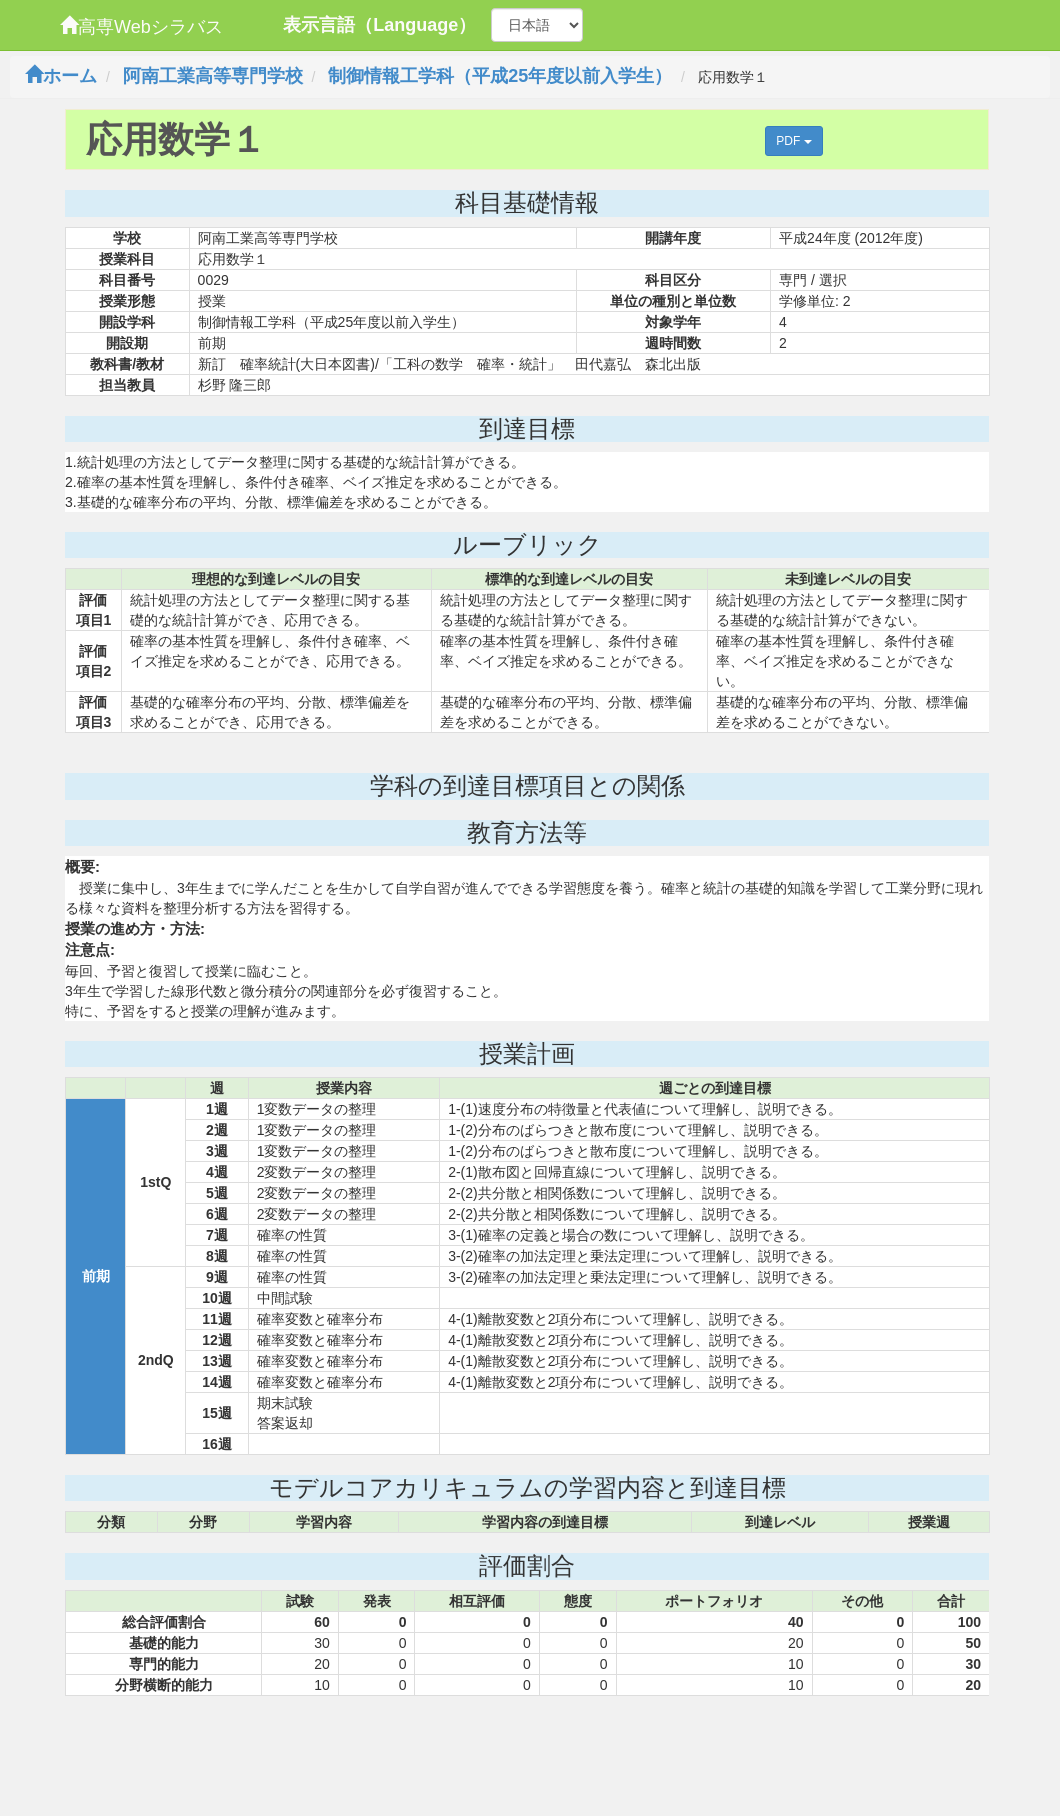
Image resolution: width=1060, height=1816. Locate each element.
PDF (793, 141)
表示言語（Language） (379, 25)
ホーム (61, 76)
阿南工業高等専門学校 (213, 76)
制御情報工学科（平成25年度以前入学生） (500, 76)
